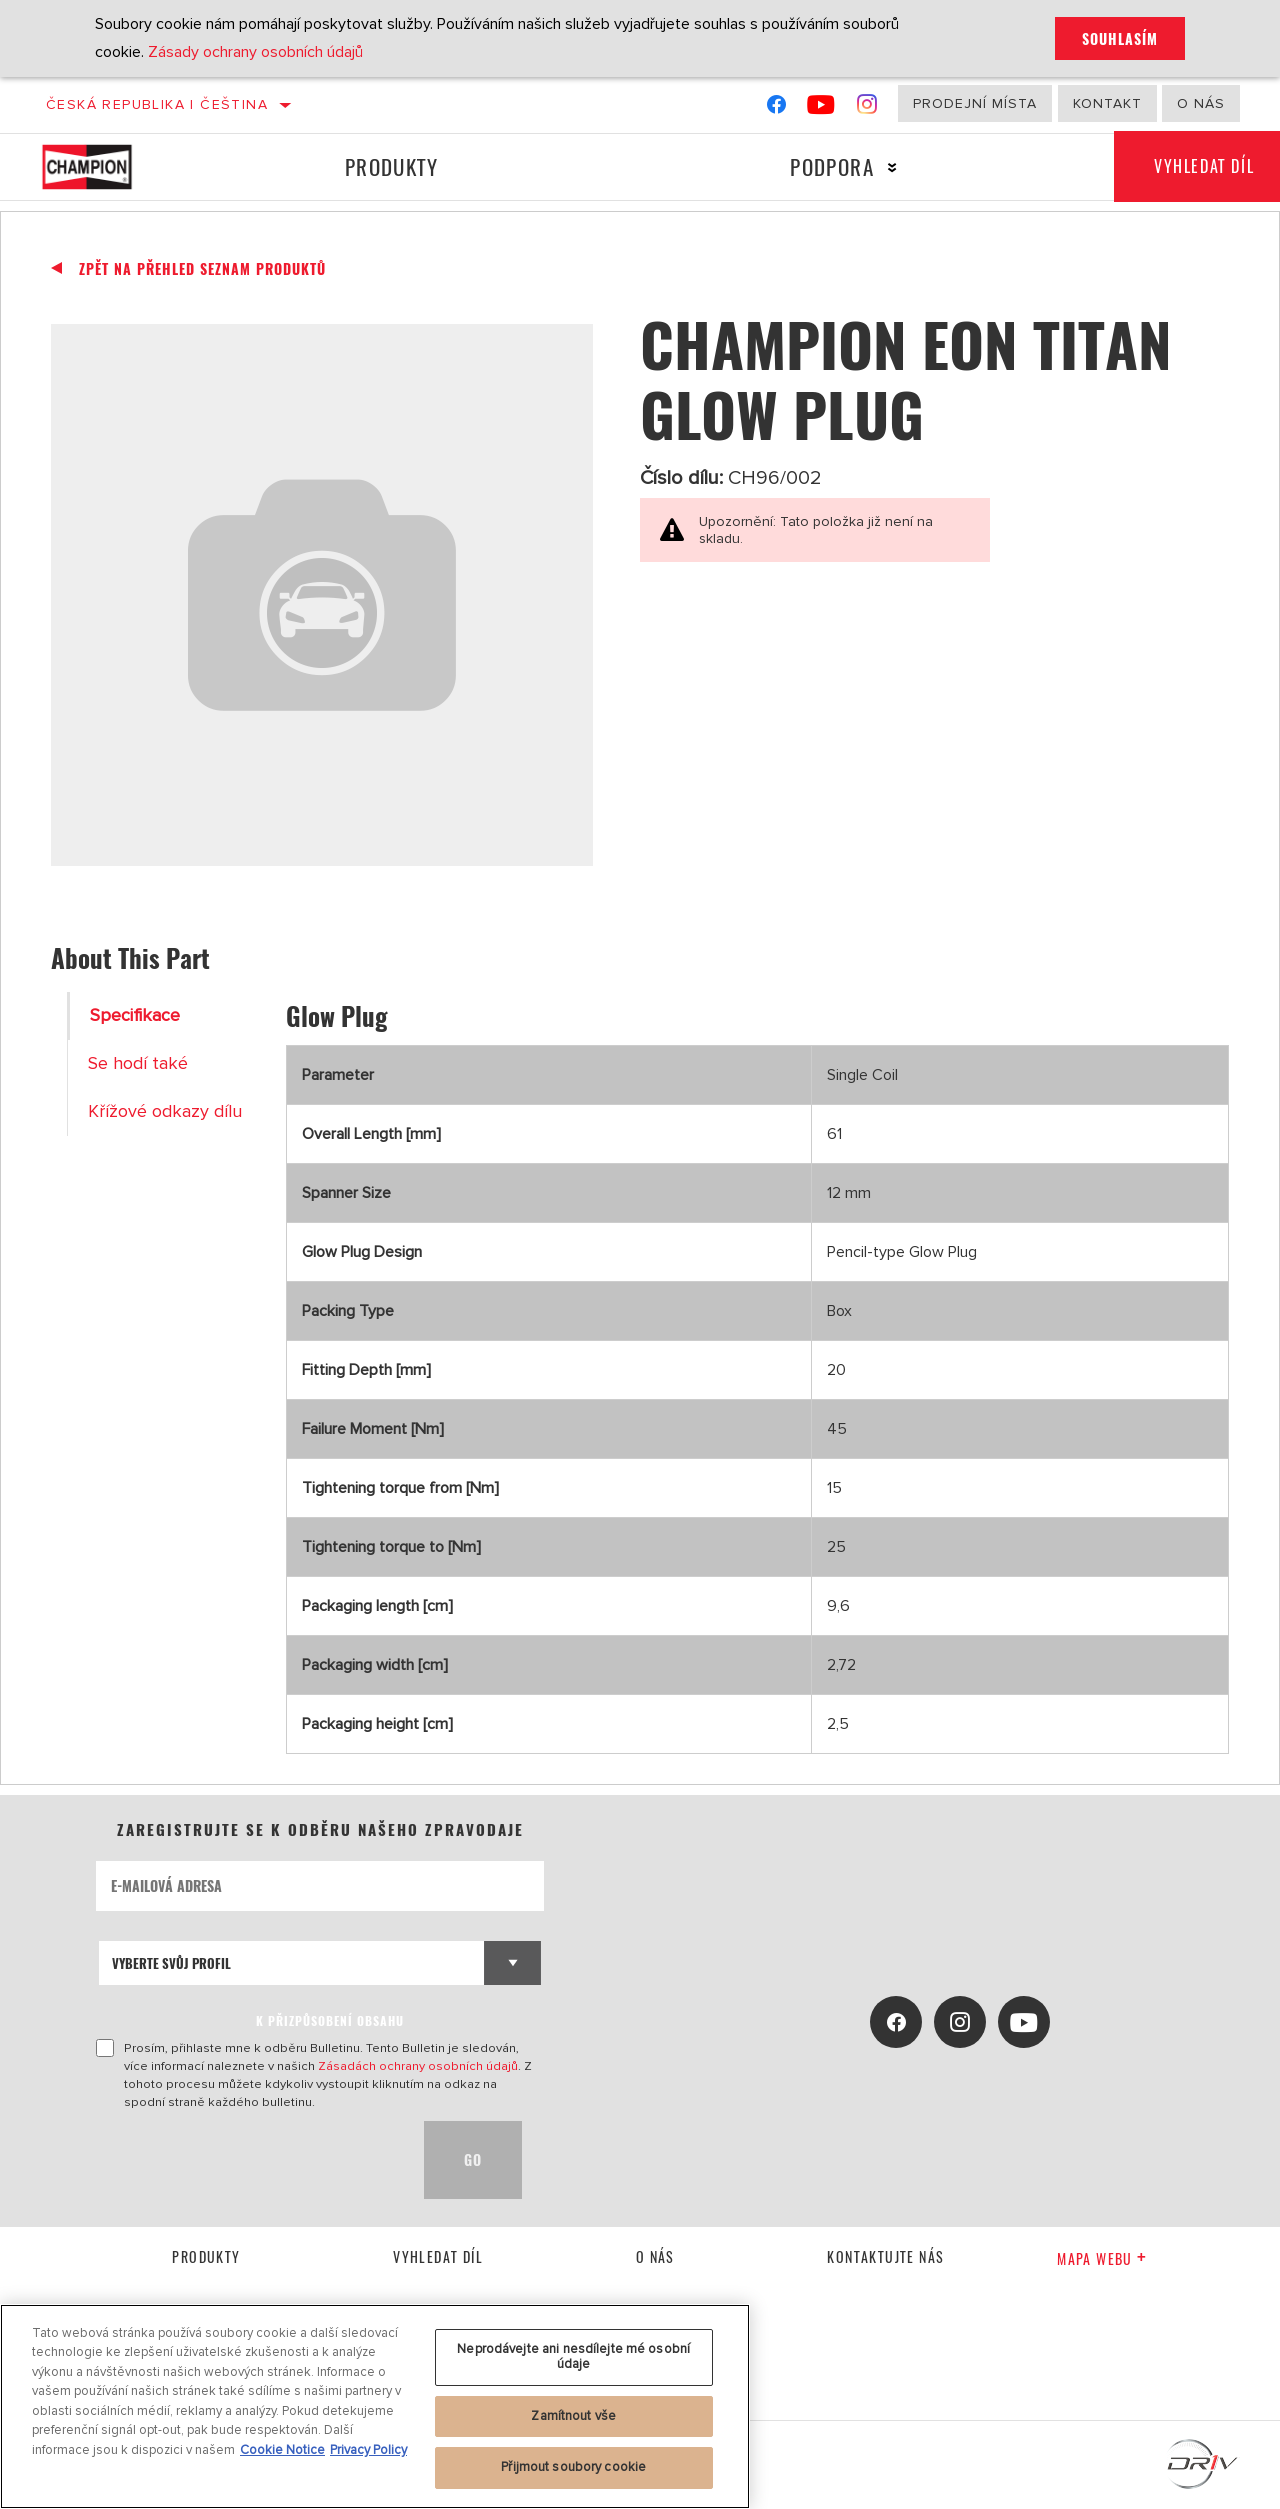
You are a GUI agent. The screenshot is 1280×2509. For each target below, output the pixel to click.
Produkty (391, 166)
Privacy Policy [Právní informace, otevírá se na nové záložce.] (368, 2450)
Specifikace (135, 1015)
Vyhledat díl (438, 2256)
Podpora (832, 166)
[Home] (104, 167)
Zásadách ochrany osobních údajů (418, 2066)
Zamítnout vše (573, 2416)
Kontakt (1107, 103)
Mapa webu (1102, 2258)
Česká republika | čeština (157, 104)
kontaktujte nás (885, 2256)
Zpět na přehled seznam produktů (202, 269)
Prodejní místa (975, 103)
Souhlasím (1120, 38)
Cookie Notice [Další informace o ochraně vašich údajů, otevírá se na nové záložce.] (282, 2450)
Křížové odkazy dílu (165, 1111)
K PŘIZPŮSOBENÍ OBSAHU (330, 2020)
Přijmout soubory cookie (573, 2467)
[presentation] (248, 2160)
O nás (1201, 103)
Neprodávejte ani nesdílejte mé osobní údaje (573, 2357)
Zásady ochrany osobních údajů (255, 52)
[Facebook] (776, 108)
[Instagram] (867, 108)
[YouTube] (821, 108)
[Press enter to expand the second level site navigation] (891, 167)
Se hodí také (138, 1063)
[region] (375, 2406)
